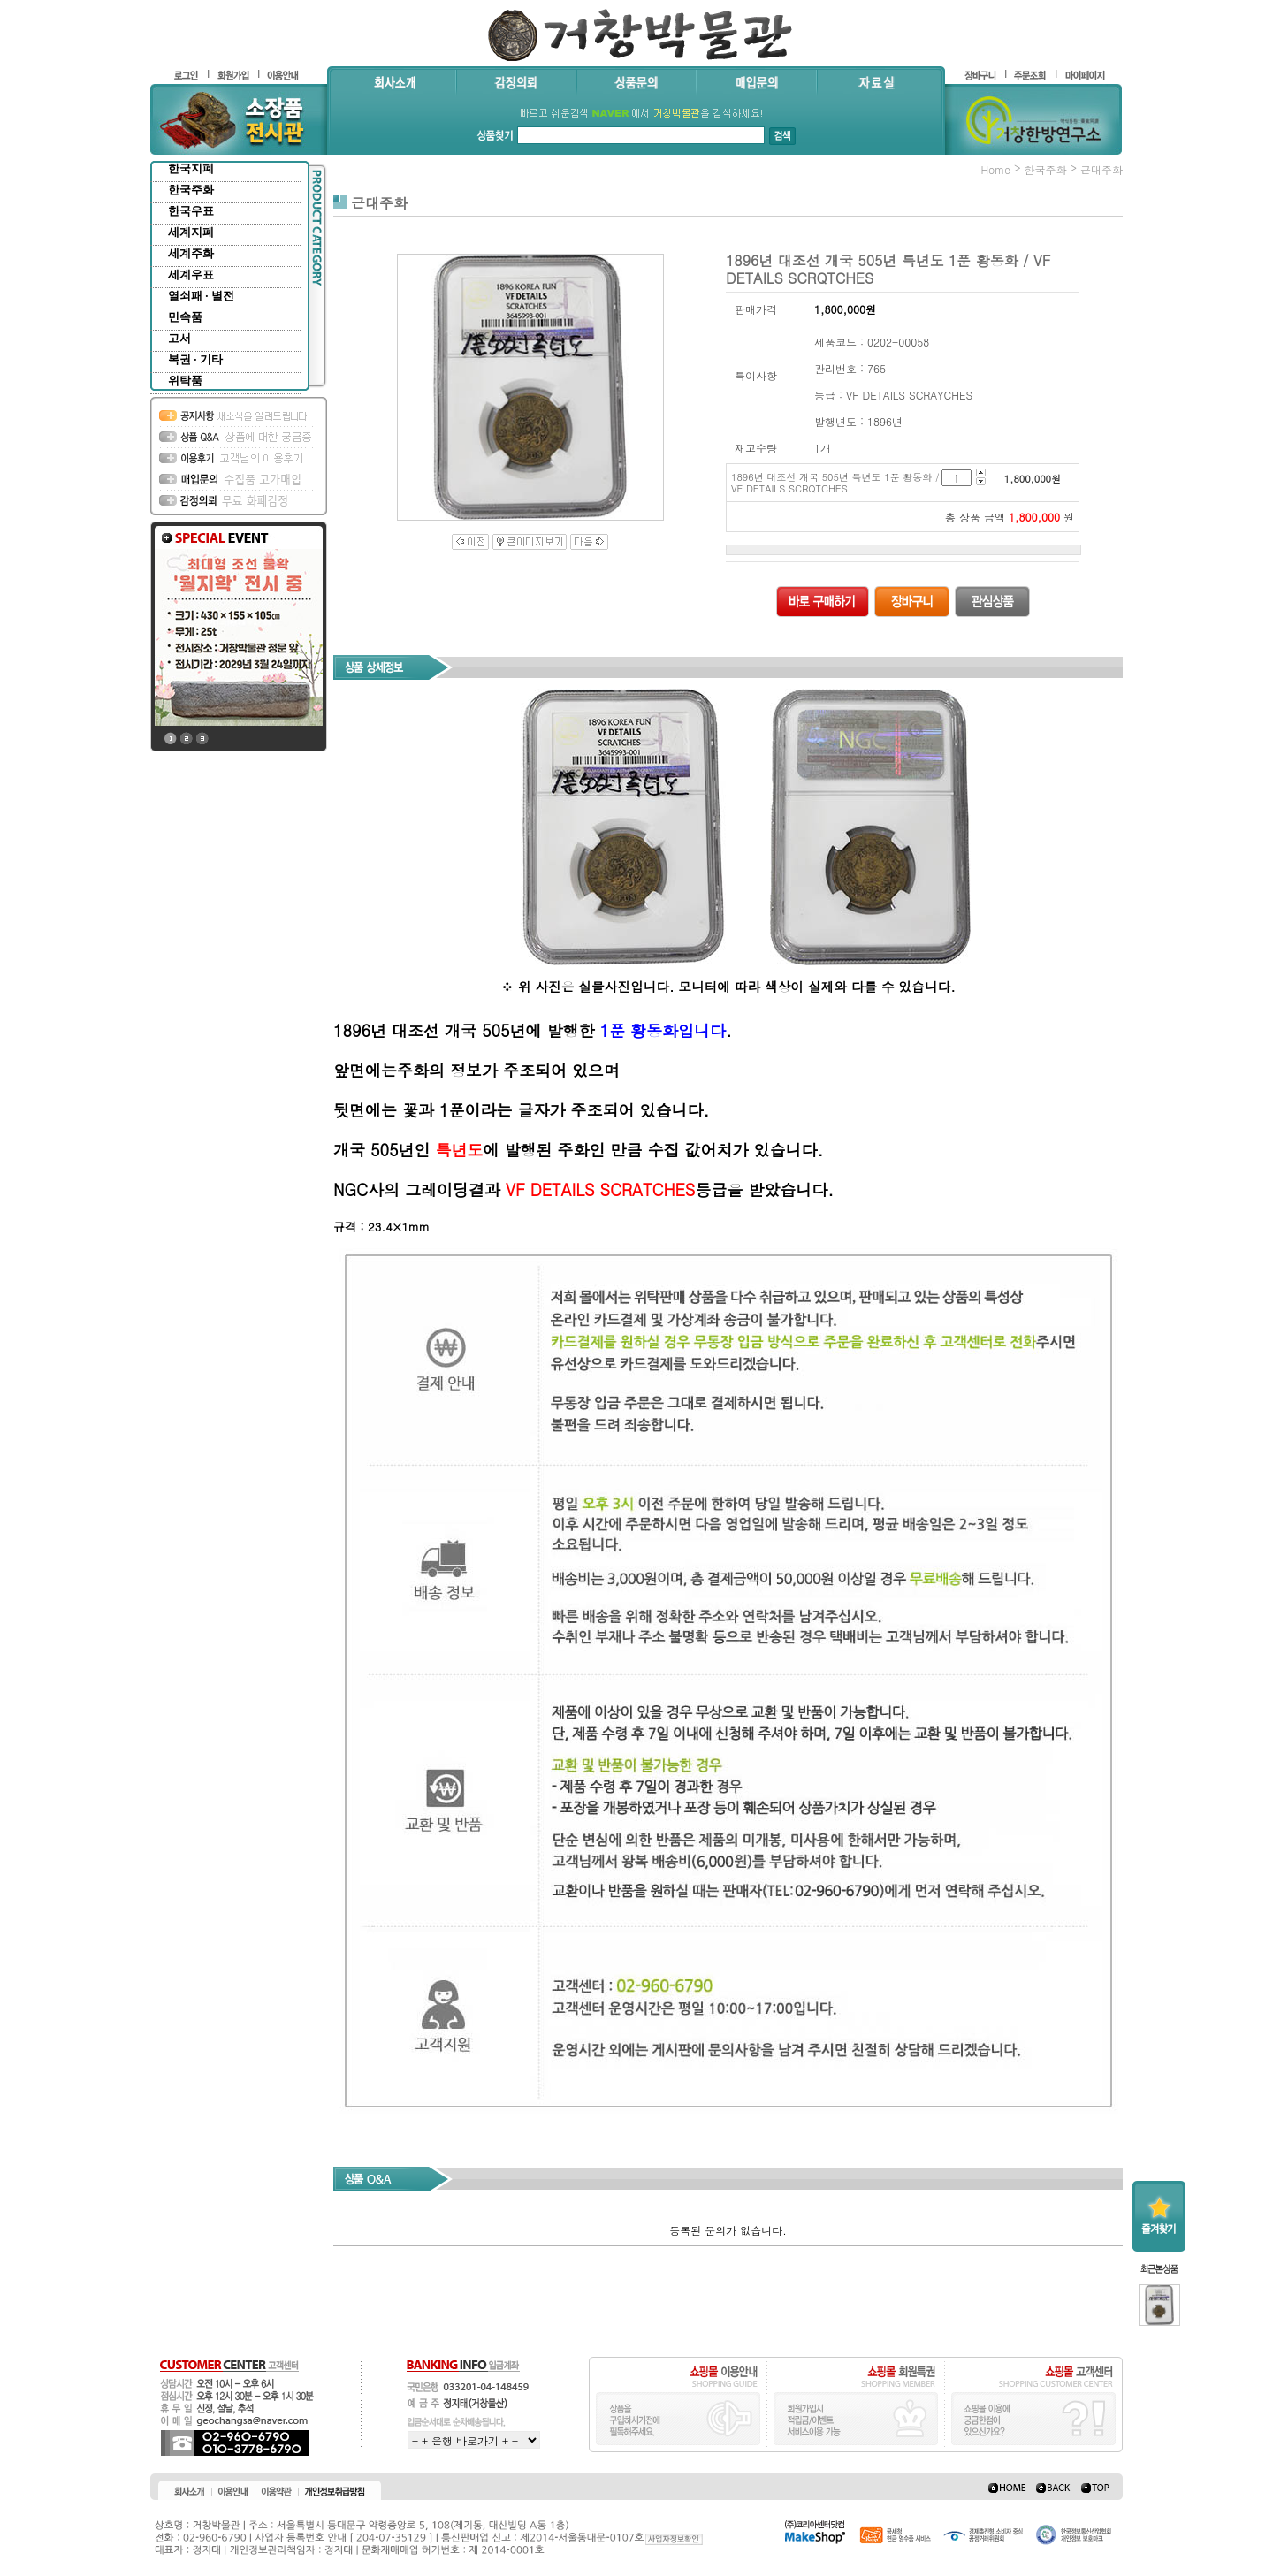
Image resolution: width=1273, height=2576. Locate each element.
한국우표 (191, 210)
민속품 (185, 317)
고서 (179, 338)
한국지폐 (191, 168)
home (995, 169)
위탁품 (185, 380)
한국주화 (191, 189)
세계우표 (191, 274)
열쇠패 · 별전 (201, 295)
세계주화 (191, 253)
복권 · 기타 (195, 359)
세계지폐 (191, 232)
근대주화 (1101, 169)
